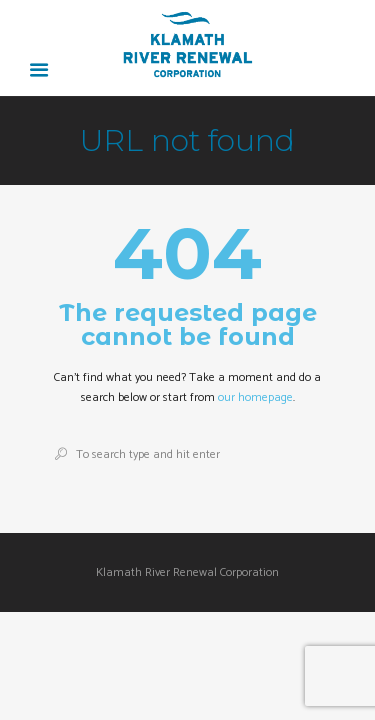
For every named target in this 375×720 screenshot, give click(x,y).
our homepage (255, 397)
